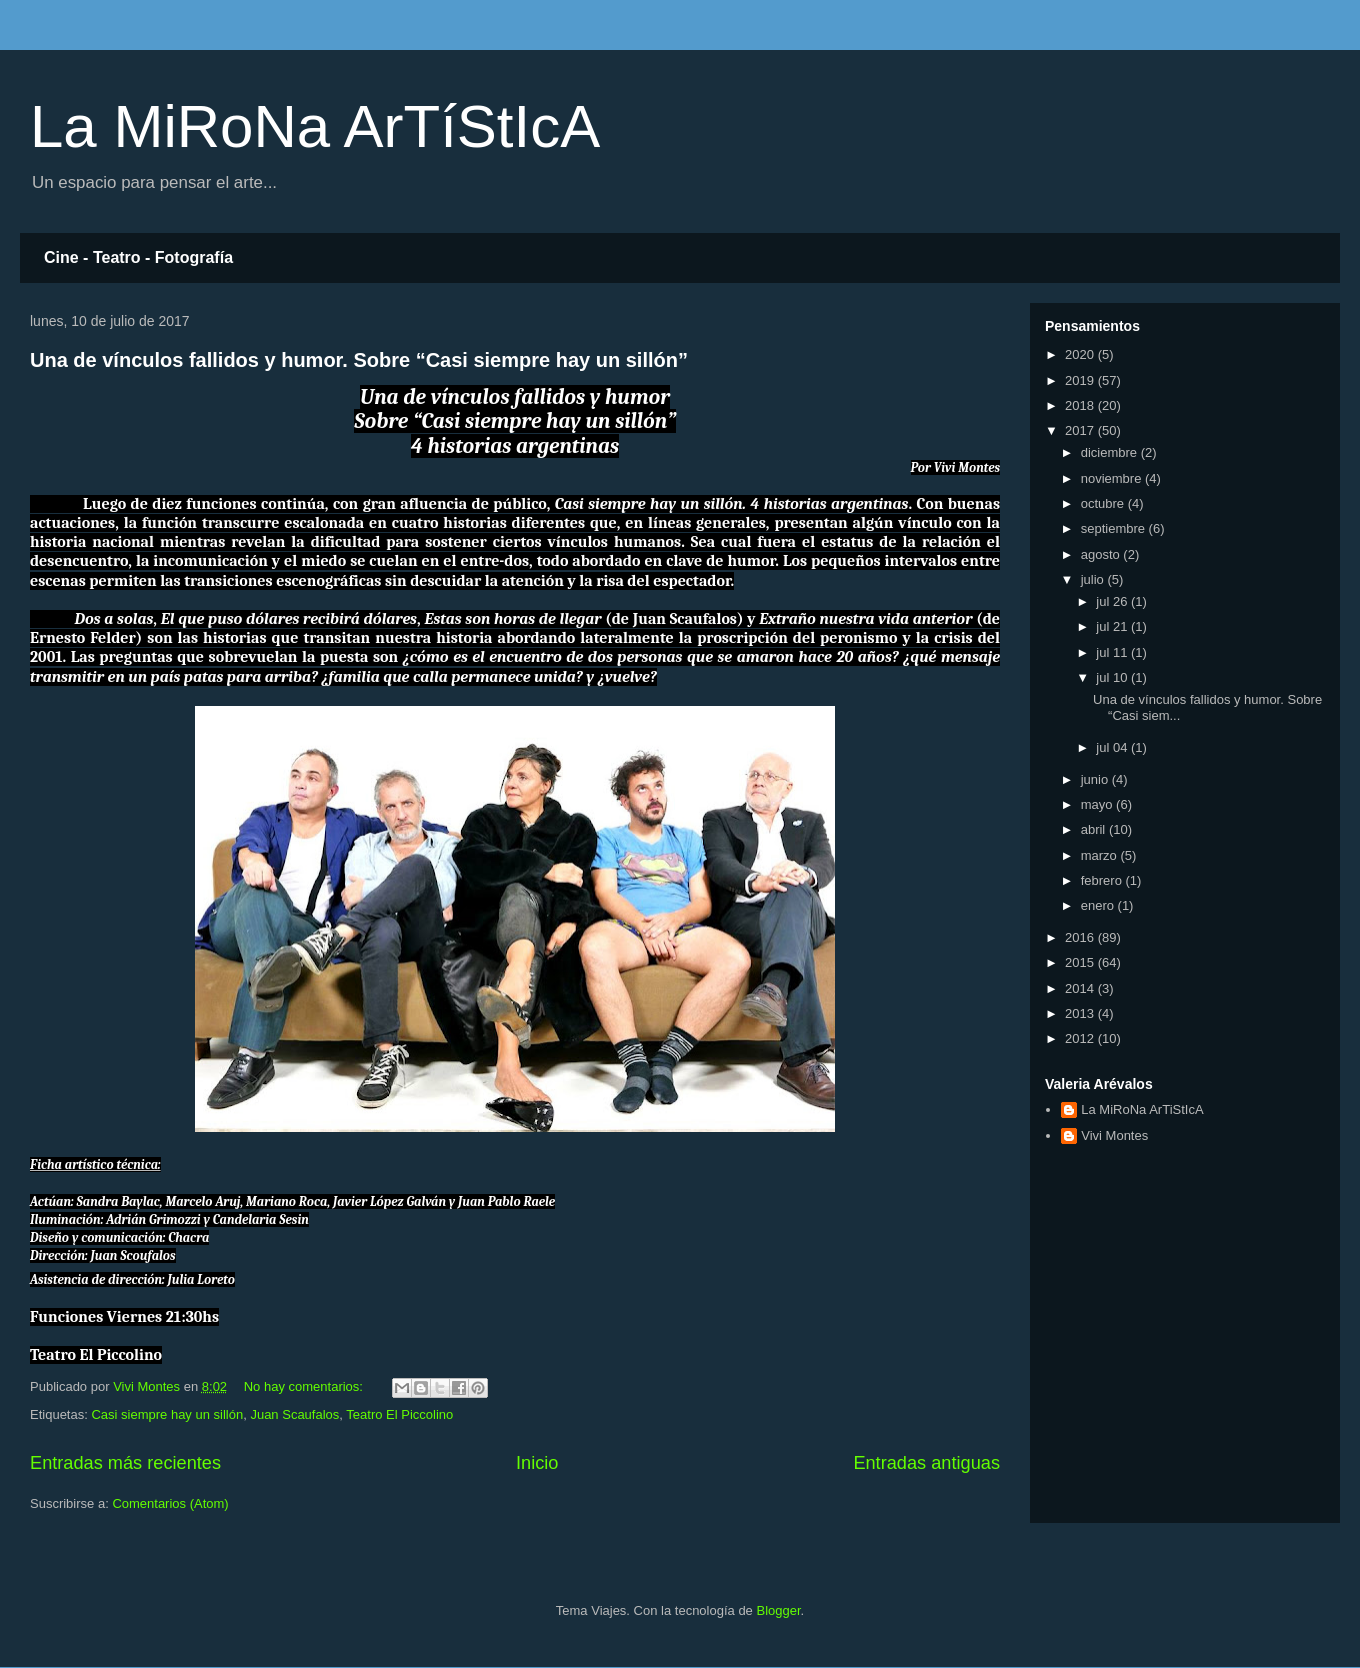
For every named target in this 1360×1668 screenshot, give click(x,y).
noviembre (1113, 478)
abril (1095, 829)
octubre (1104, 503)
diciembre (1111, 452)
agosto (1102, 554)
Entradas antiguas (926, 1463)
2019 (1081, 380)
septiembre (1115, 528)
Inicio (537, 1463)
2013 (1081, 1013)
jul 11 (1113, 652)
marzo (1101, 855)
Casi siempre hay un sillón (167, 1414)
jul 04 (1113, 747)
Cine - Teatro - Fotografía (138, 257)
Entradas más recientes (125, 1463)
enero (1099, 905)
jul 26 (1113, 601)
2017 (1081, 430)
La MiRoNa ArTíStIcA (315, 126)
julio (1094, 579)
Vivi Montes (1114, 1135)
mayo (1098, 804)
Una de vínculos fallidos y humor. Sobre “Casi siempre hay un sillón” (359, 360)
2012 (1081, 1038)
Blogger (778, 1610)
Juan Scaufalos (294, 1414)
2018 (1081, 405)
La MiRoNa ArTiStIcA (1142, 1109)
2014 (1081, 988)
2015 (1081, 962)
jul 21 (1113, 626)
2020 (1081, 354)
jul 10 (1113, 677)
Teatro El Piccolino (399, 1414)
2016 (1081, 937)
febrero (1103, 880)
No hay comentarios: (305, 1386)
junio (1096, 779)
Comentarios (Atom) (170, 1503)
